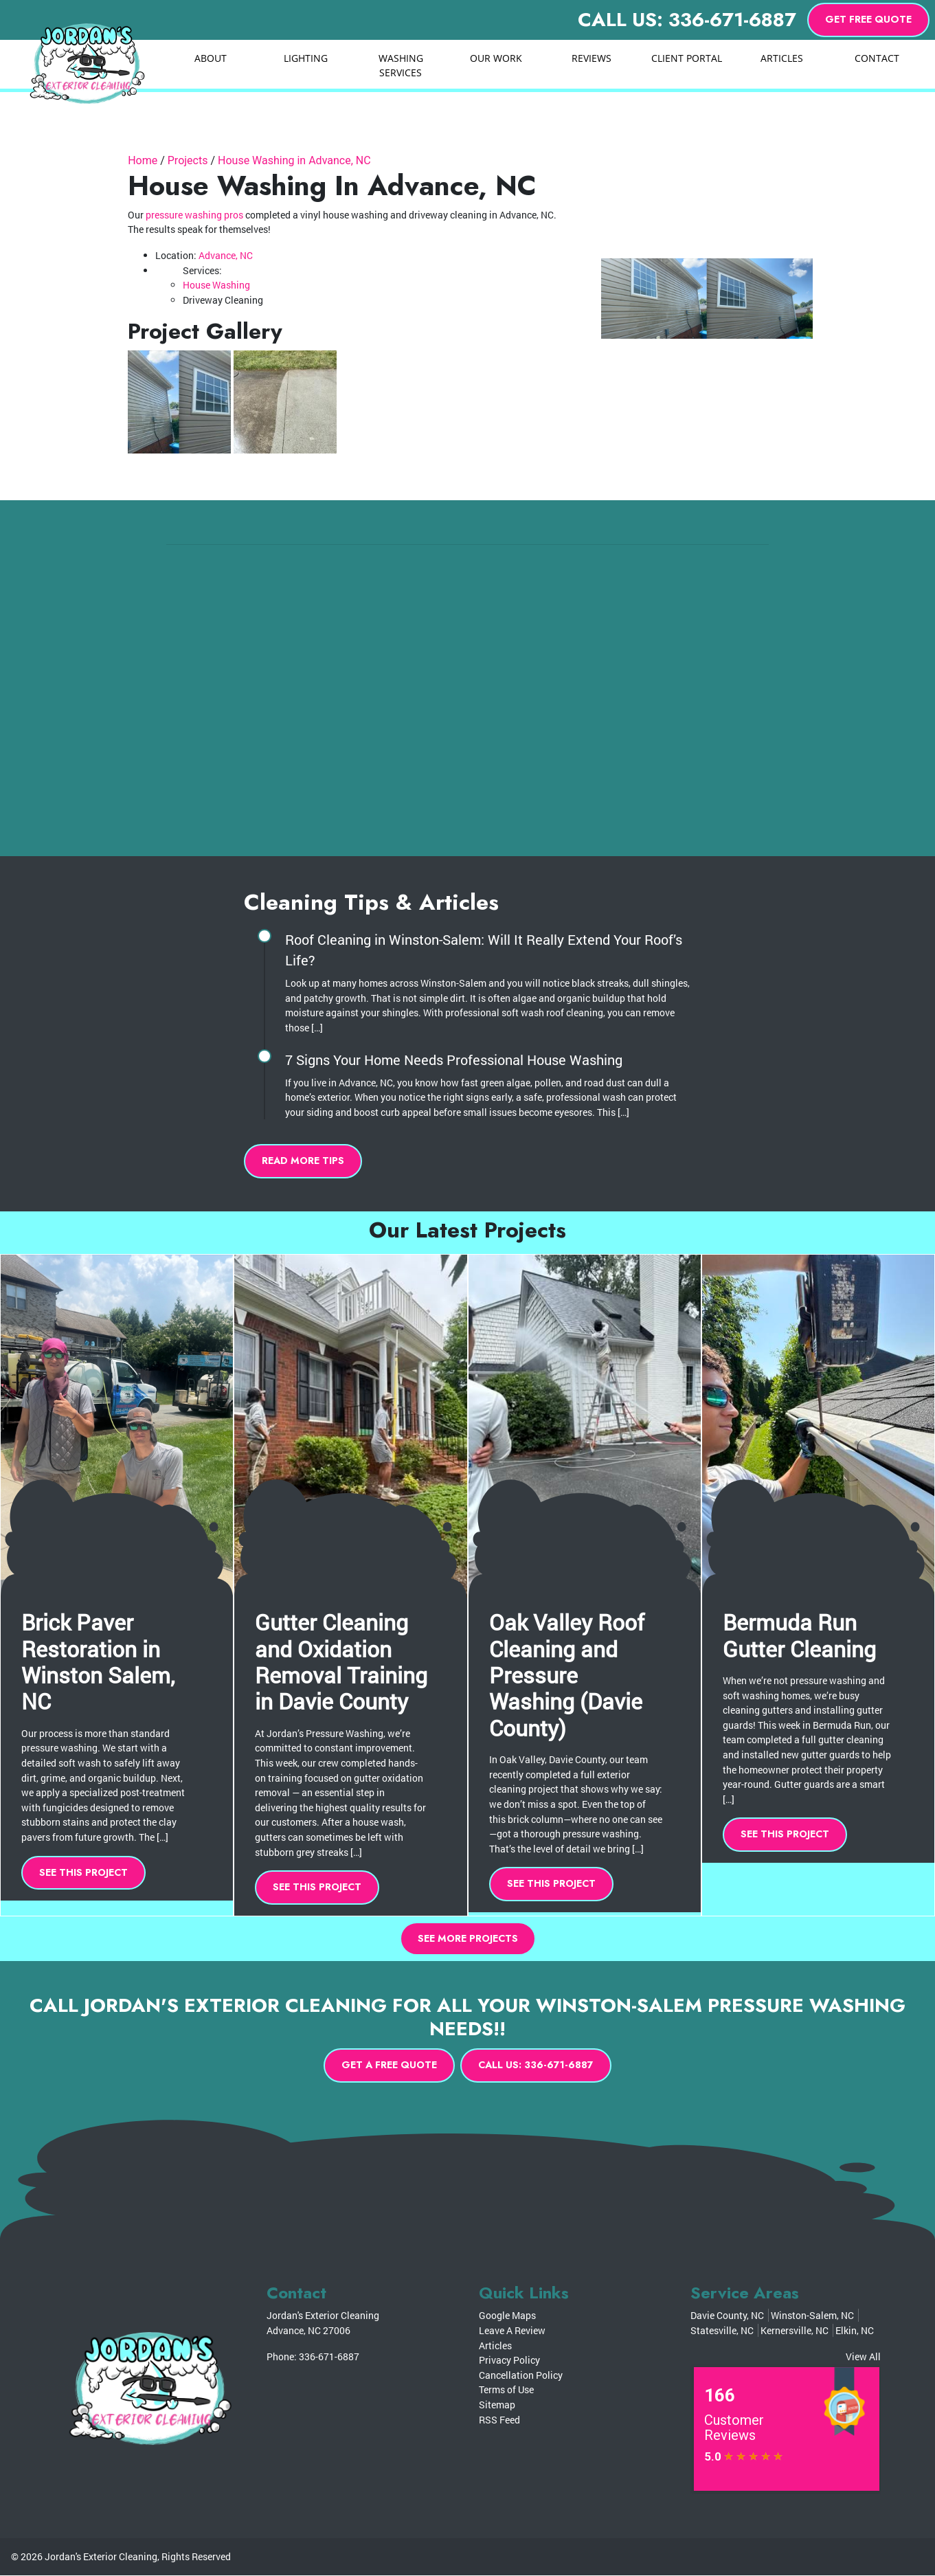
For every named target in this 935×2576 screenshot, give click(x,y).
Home (142, 160)
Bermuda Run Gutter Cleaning (799, 1635)
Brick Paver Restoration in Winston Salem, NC (97, 1661)
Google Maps (507, 2315)
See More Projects (468, 1938)
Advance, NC (226, 255)
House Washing (216, 284)
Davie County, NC (727, 2315)
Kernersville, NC (795, 2331)
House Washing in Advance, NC (294, 160)
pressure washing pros (194, 214)
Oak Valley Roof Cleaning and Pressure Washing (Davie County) (566, 1675)
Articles (495, 2345)
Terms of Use (506, 2390)
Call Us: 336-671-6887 (687, 19)
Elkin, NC (854, 2331)
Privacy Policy (509, 2360)
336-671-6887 (329, 2356)
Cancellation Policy (521, 2375)
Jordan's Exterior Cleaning (101, 2557)
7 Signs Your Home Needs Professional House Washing (453, 1059)
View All (863, 2356)
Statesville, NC (722, 2331)
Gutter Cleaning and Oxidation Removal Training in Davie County (341, 1661)
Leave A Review (512, 2331)
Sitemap (497, 2405)
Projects (188, 160)
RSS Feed (499, 2420)
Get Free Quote (868, 19)
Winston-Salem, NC (812, 2315)
